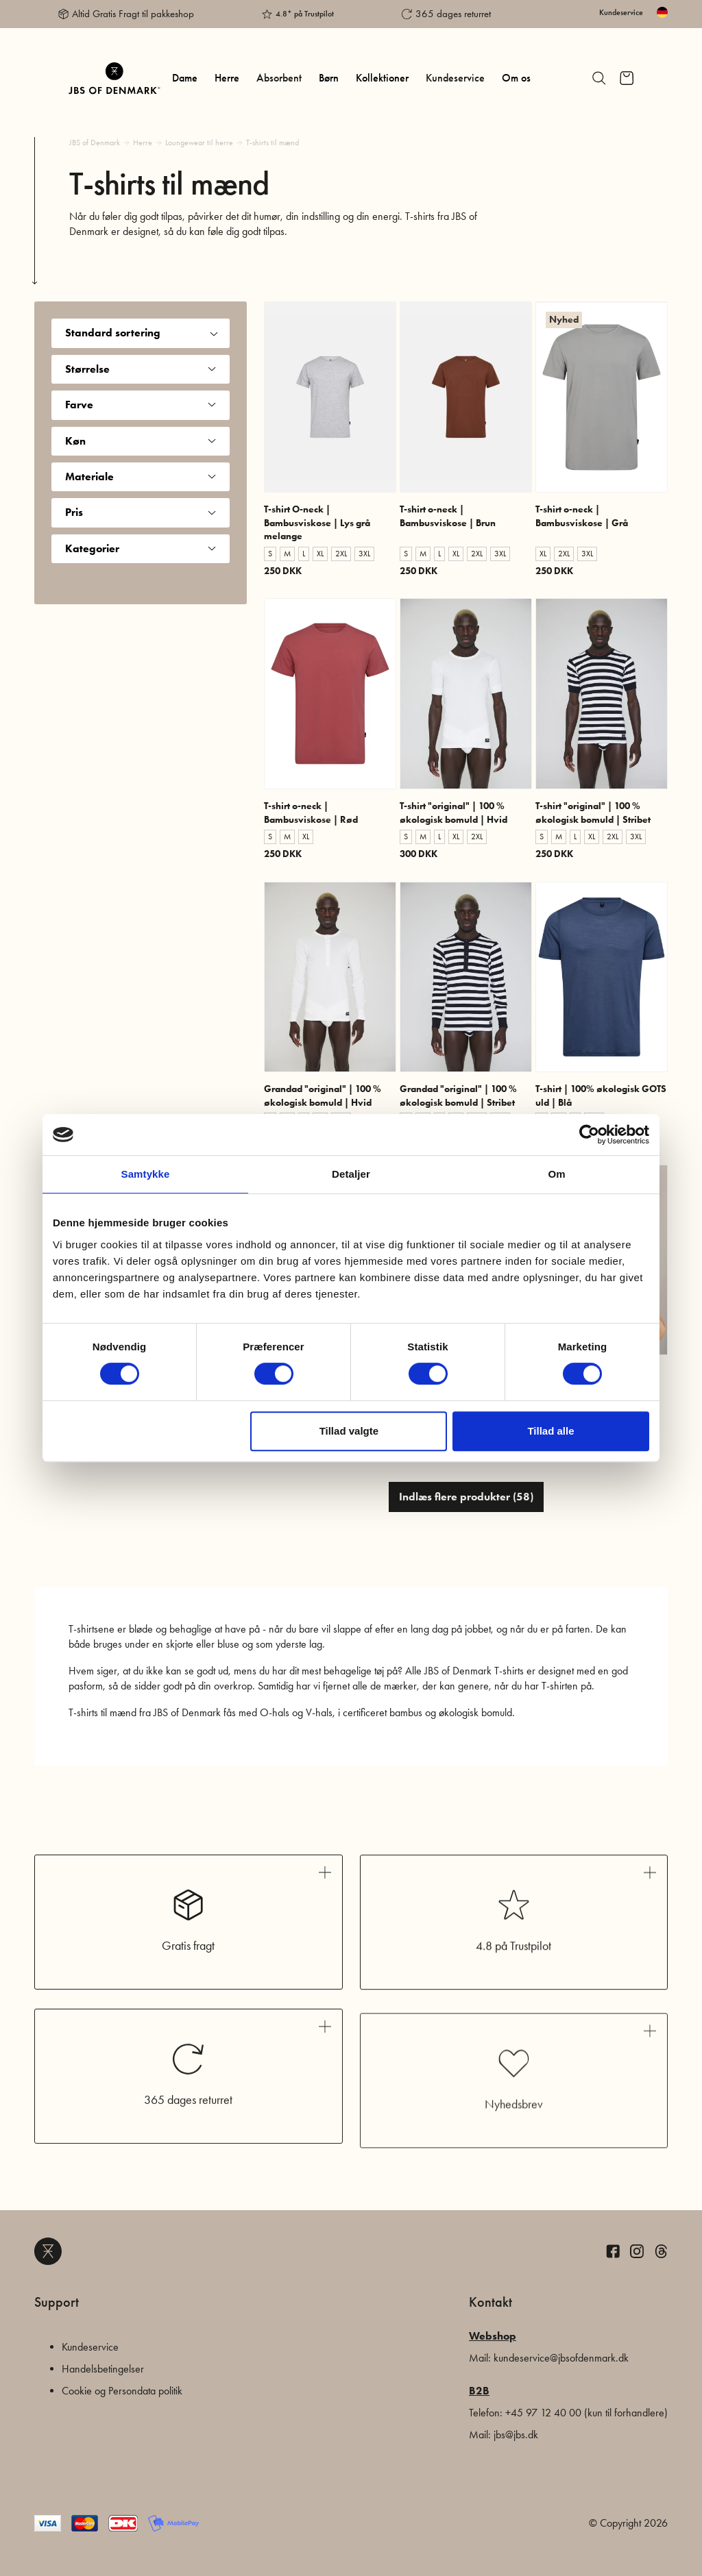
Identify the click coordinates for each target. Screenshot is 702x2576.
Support (56, 2302)
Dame (184, 77)
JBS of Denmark (94, 142)
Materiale (140, 476)
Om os (516, 77)
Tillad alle (550, 1431)
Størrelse (140, 368)
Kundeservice (621, 12)
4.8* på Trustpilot (305, 13)
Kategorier (140, 548)
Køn (140, 440)
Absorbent (279, 77)
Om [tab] (556, 1174)
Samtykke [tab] (145, 1174)
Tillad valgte (348, 1431)
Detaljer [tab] (351, 1174)
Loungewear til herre (199, 142)
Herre (227, 77)
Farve (140, 404)
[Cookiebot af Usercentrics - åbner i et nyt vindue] (589, 1134)
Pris (140, 512)
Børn (329, 77)
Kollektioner (382, 77)
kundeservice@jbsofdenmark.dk (561, 2357)
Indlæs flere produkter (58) (466, 1496)
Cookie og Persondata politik (122, 2390)
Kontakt (490, 2302)
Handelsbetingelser (103, 2368)
